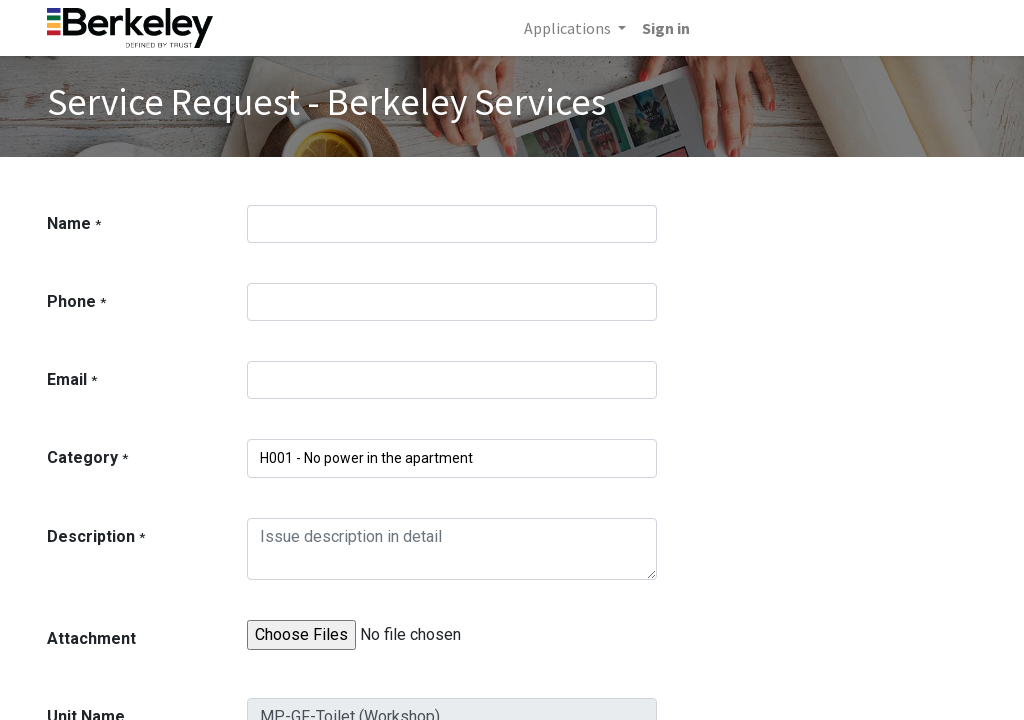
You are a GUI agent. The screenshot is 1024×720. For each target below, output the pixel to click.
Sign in (666, 28)
